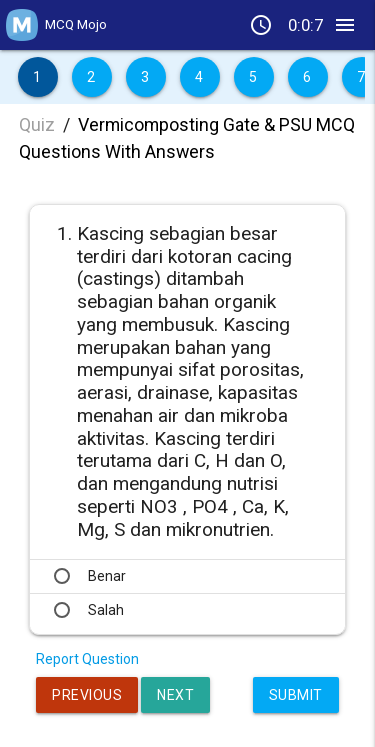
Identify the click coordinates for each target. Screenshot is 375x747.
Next (175, 695)
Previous (87, 695)
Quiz (37, 124)
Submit (296, 695)
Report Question (87, 659)
